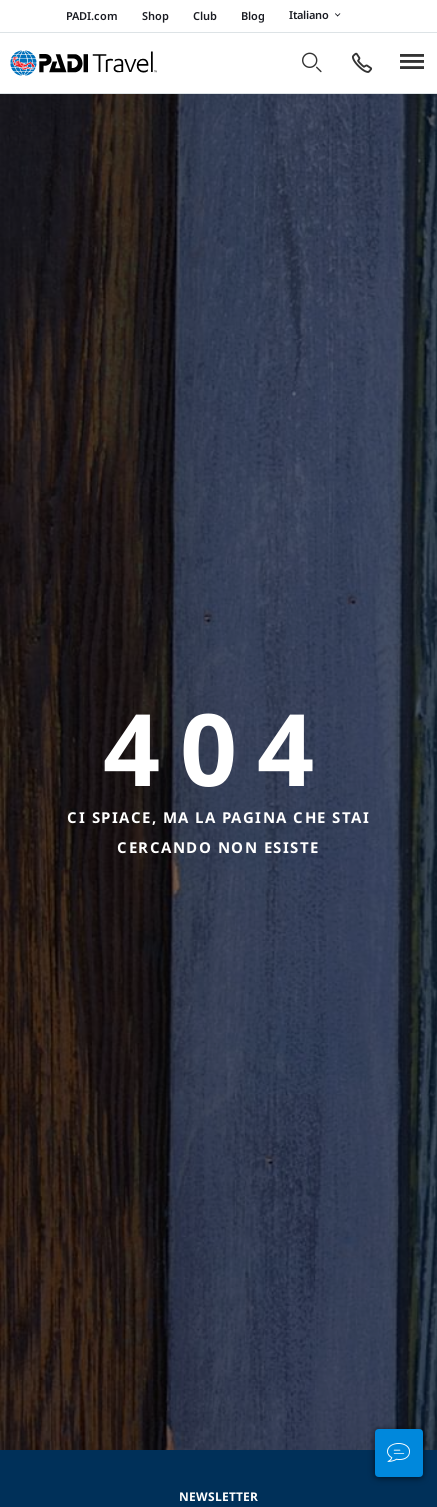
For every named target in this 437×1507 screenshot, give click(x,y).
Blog (253, 15)
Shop (155, 15)
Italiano (318, 16)
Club (205, 15)
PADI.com (92, 15)
